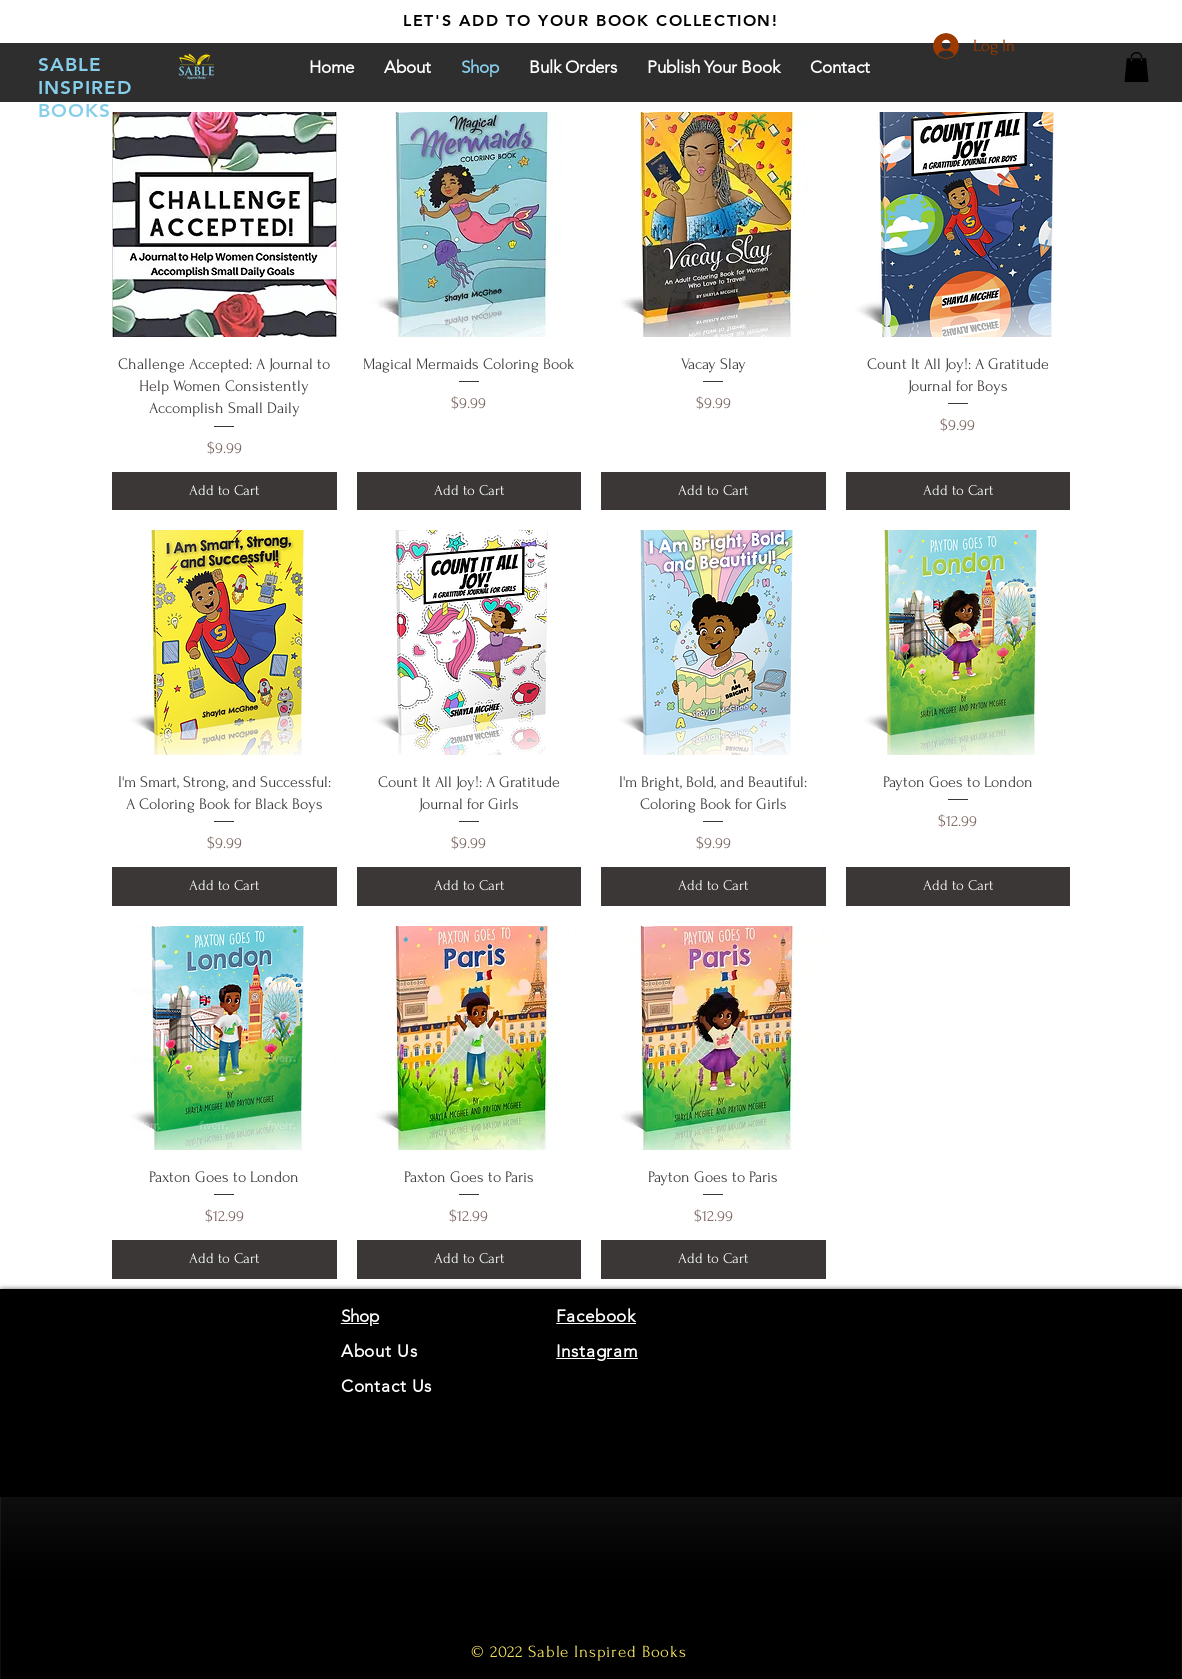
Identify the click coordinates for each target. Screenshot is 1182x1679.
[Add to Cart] (224, 491)
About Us (382, 1351)
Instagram (597, 1351)
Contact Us (387, 1386)
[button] (1136, 67)
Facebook (596, 1316)
